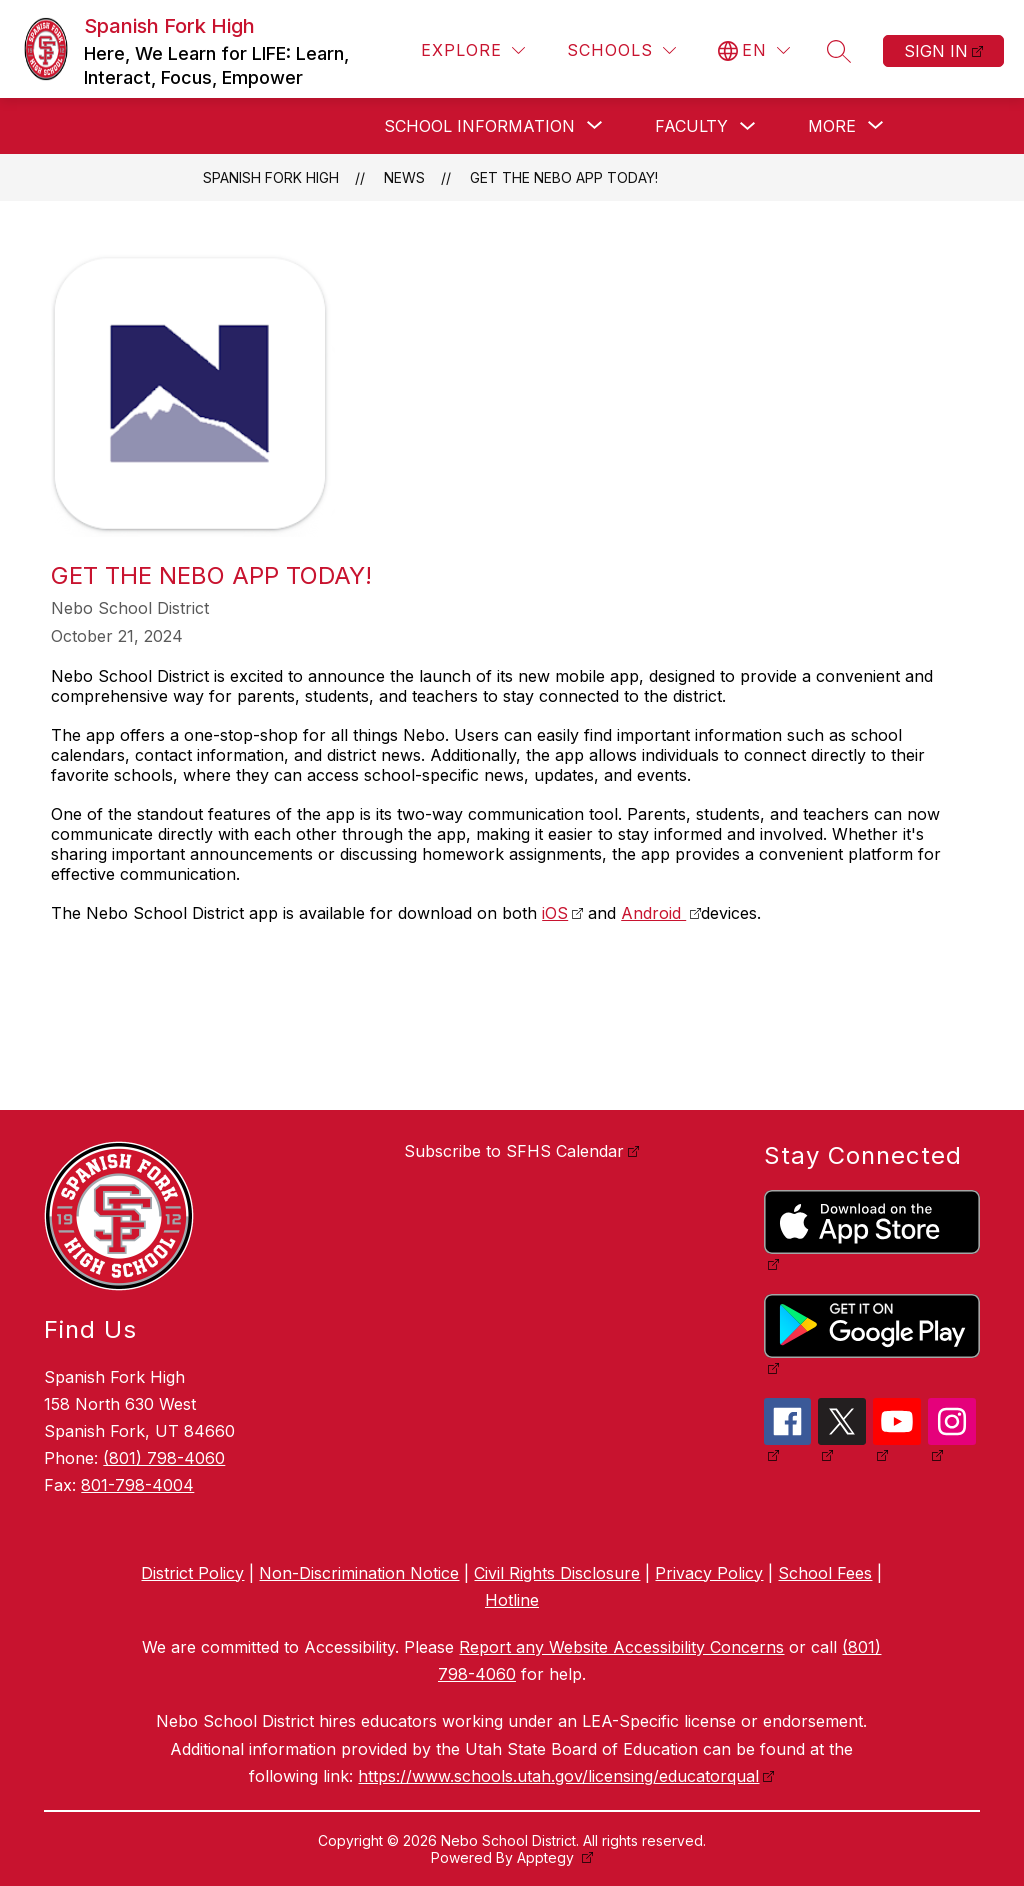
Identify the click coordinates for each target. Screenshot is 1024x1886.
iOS (555, 913)
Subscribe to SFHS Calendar (514, 1151)
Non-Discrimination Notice (359, 1573)
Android (653, 913)
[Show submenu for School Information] (479, 126)
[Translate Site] (754, 50)
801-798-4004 (137, 1485)
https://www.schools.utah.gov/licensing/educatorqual (558, 1776)
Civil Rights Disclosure (557, 1573)
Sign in (936, 51)
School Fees (825, 1573)
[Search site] (839, 51)
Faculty (691, 126)
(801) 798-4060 (164, 1458)
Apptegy (547, 1857)
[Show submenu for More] (832, 126)
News (404, 177)
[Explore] (473, 50)
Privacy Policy (709, 1573)
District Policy (192, 1573)
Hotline (512, 1600)
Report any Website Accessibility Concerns (621, 1647)
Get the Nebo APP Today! (564, 177)
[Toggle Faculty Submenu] (748, 126)
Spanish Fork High (271, 177)
